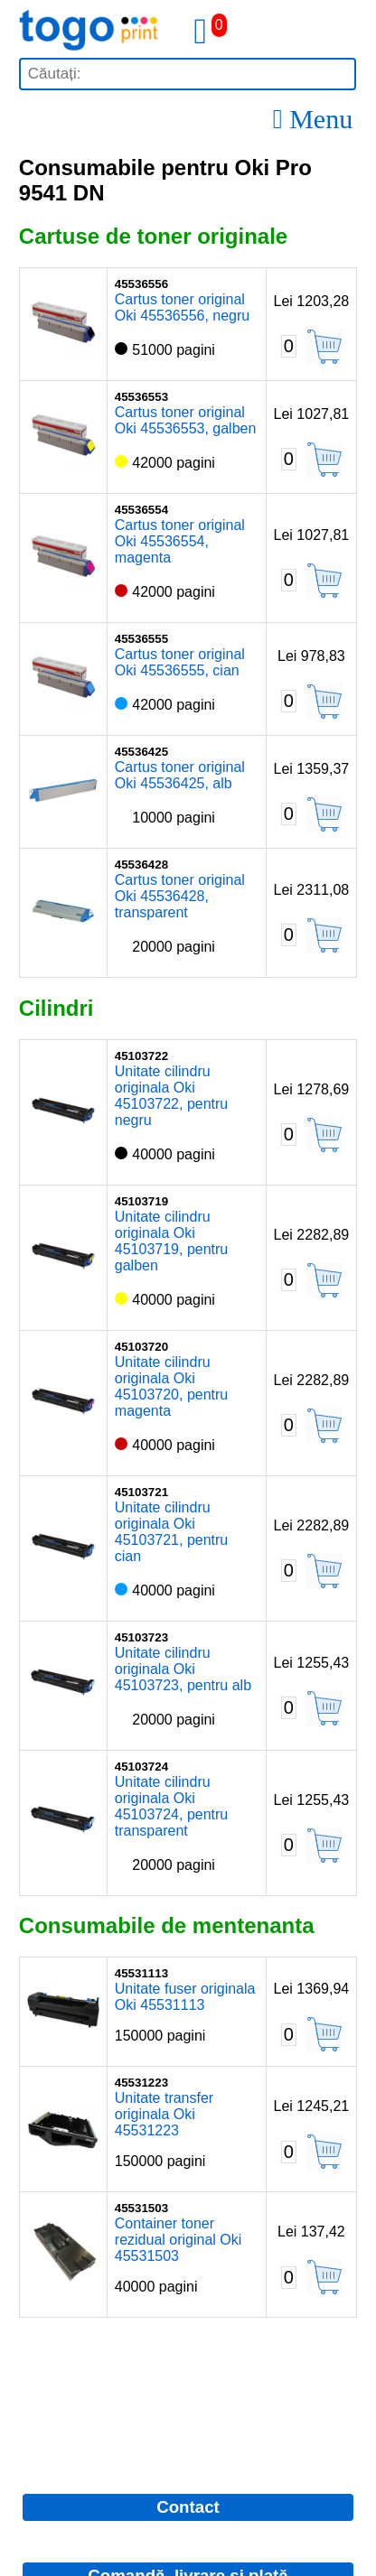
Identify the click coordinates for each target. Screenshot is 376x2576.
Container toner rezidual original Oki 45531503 (178, 2240)
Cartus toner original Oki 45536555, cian (180, 662)
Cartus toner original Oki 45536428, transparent (180, 896)
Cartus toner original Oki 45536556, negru (182, 307)
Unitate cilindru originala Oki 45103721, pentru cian (171, 1532)
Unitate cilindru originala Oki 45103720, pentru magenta (171, 1386)
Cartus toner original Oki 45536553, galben (186, 420)
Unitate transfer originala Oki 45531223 (164, 2114)
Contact (188, 2506)
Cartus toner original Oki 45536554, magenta (180, 541)
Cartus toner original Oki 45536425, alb (180, 775)
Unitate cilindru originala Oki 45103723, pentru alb (183, 1669)
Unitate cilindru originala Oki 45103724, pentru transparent (171, 1806)
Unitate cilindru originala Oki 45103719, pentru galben (171, 1241)
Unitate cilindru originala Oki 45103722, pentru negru (171, 1096)
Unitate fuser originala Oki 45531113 (185, 1997)
